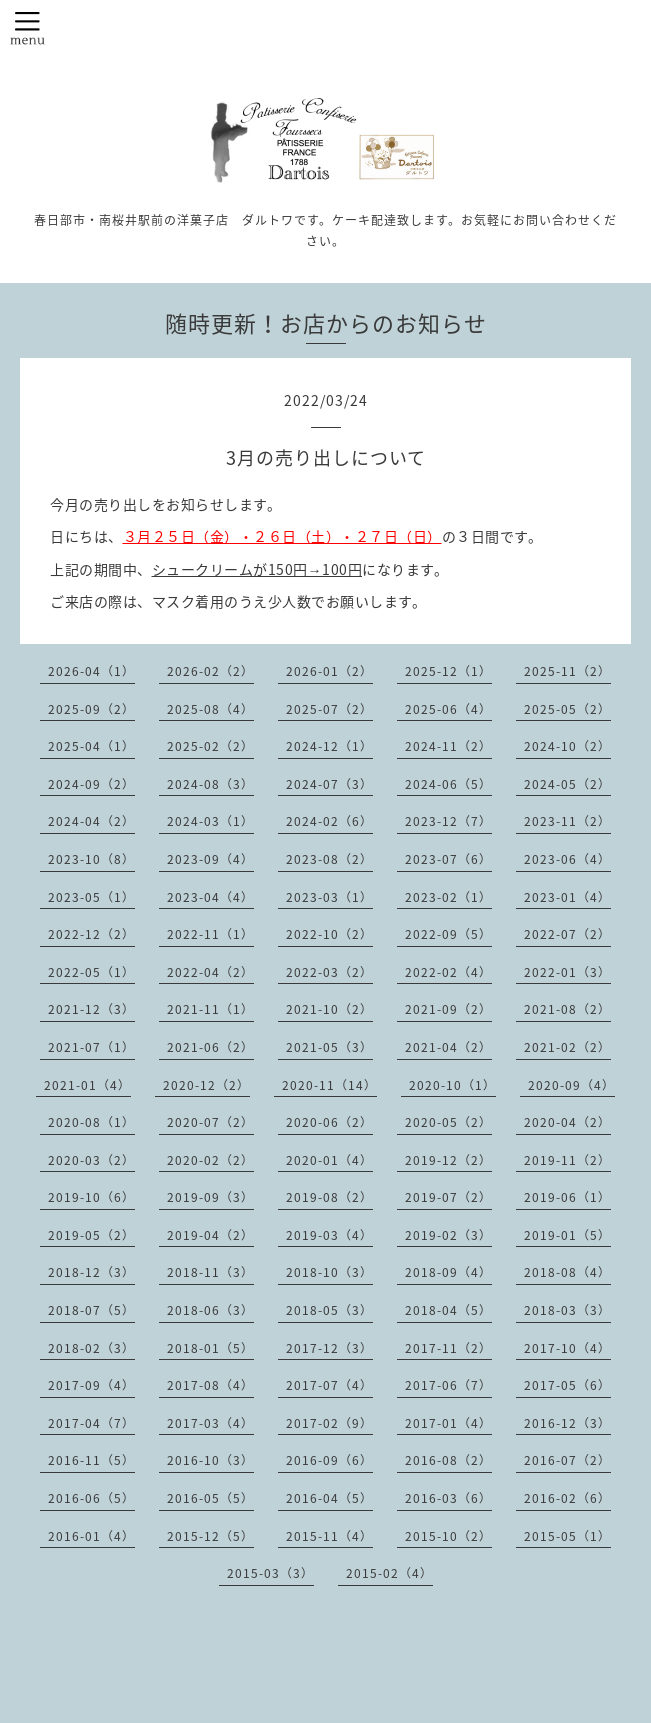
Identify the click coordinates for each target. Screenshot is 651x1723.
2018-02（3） (91, 1348)
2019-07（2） (448, 1197)
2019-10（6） (91, 1197)
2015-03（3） (270, 1573)
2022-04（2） (210, 972)
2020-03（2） (91, 1160)
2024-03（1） (210, 821)
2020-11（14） (329, 1085)
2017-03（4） (210, 1423)
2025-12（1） (448, 671)
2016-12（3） (567, 1423)
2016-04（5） (329, 1498)
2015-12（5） (210, 1536)
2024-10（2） (567, 746)
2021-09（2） (448, 1009)
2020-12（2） (206, 1085)
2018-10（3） (329, 1272)
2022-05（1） (91, 972)
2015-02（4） (389, 1573)
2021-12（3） (91, 1009)
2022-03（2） (329, 972)
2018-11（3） (210, 1272)
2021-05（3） (329, 1047)
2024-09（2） (91, 784)
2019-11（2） (567, 1160)
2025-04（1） (91, 746)
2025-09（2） (91, 709)
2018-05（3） (329, 1310)
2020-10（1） (452, 1085)
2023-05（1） (91, 897)
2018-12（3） (91, 1272)
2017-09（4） (91, 1385)
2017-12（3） (329, 1348)
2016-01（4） (91, 1536)
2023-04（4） (210, 897)
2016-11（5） (91, 1460)
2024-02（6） (329, 821)
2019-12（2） (448, 1160)
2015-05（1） (567, 1536)
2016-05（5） (210, 1498)
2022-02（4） (448, 972)
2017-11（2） (448, 1348)
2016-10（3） (210, 1460)
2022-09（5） (448, 934)
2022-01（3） (567, 972)
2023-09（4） (210, 859)
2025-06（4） (448, 709)
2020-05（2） (448, 1122)
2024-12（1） (329, 746)
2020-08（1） (91, 1122)
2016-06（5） (91, 1498)
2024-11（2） (448, 746)
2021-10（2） (329, 1009)
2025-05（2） (567, 709)
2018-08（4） (567, 1272)
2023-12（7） (448, 821)
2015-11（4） (329, 1536)
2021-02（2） (567, 1047)
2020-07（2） (210, 1122)
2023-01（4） (567, 897)
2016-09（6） (329, 1460)
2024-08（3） (210, 784)
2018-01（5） (210, 1348)
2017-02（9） (329, 1423)
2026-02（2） (210, 671)
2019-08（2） (329, 1197)
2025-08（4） (210, 709)
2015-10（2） (448, 1536)
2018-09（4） (448, 1272)
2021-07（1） (91, 1047)
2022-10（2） (329, 934)
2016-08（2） (448, 1460)
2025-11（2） (567, 671)
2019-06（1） (567, 1197)
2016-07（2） (567, 1460)
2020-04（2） (567, 1122)
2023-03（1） (329, 897)
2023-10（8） (91, 859)
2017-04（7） (91, 1423)
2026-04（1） (91, 671)
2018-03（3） (567, 1310)
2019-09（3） (210, 1197)
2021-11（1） (210, 1009)
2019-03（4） (329, 1235)
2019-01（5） (567, 1235)
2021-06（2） (210, 1047)
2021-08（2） (567, 1009)
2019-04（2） (210, 1235)
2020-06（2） (329, 1122)
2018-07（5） (91, 1310)
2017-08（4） (210, 1385)
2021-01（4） (87, 1085)
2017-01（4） (448, 1423)
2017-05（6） (567, 1385)
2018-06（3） (210, 1310)
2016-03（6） (448, 1498)
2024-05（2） (567, 784)
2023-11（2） (567, 821)
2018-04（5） (448, 1310)
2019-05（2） (91, 1235)
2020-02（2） (210, 1160)
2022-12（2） (91, 934)
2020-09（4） (571, 1085)
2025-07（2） (329, 709)
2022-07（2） (567, 934)
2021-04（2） (448, 1047)
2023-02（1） (448, 897)
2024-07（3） (329, 784)
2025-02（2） (210, 746)
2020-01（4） (329, 1160)
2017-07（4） (329, 1385)
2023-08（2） (329, 859)
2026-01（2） (329, 671)
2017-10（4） (567, 1348)
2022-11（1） (210, 934)
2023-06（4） (567, 859)
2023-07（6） (448, 859)
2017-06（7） (448, 1385)
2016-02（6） (567, 1498)
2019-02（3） (448, 1235)
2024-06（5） (448, 784)
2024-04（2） (91, 821)
